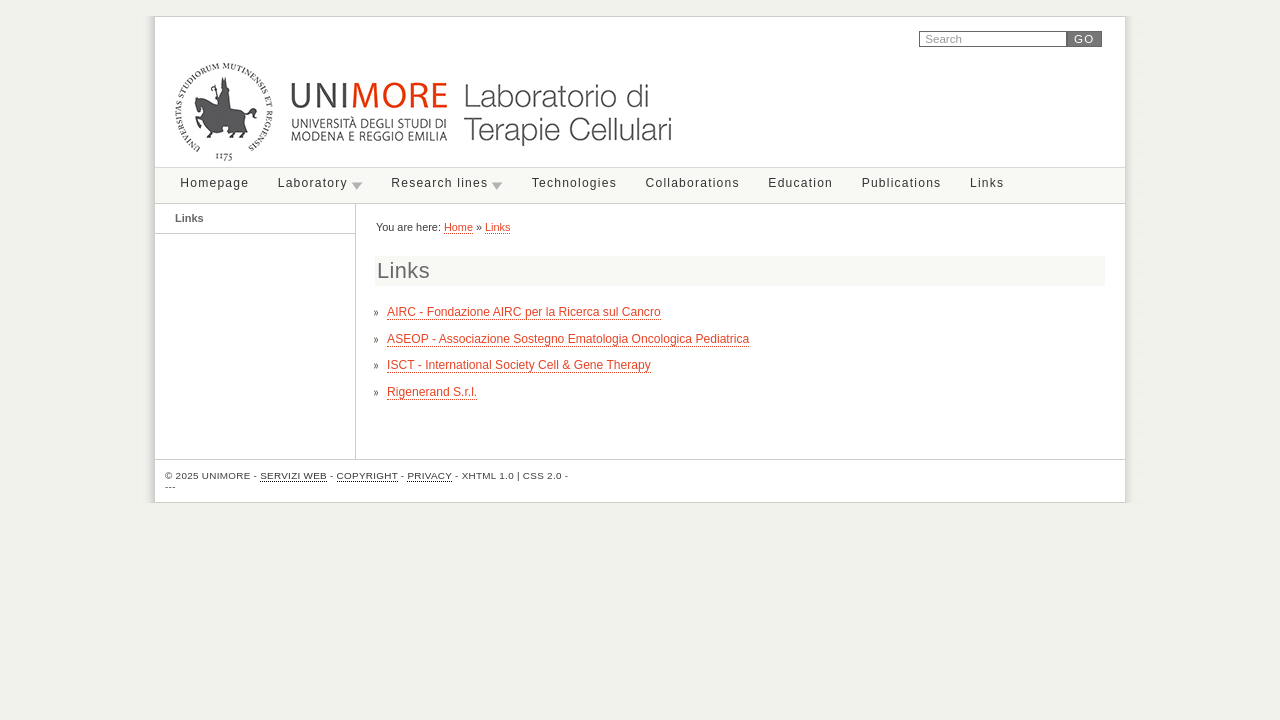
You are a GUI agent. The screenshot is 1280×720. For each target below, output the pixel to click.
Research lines (439, 183)
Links (987, 183)
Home (458, 227)
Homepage (214, 183)
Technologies (574, 183)
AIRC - (524, 312)
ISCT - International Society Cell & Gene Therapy (519, 365)
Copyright (367, 475)
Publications (902, 183)
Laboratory (313, 183)
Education (800, 183)
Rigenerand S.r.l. (432, 392)
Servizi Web (293, 475)
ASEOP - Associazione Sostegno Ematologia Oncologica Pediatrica (568, 339)
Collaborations (693, 183)
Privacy (429, 475)
